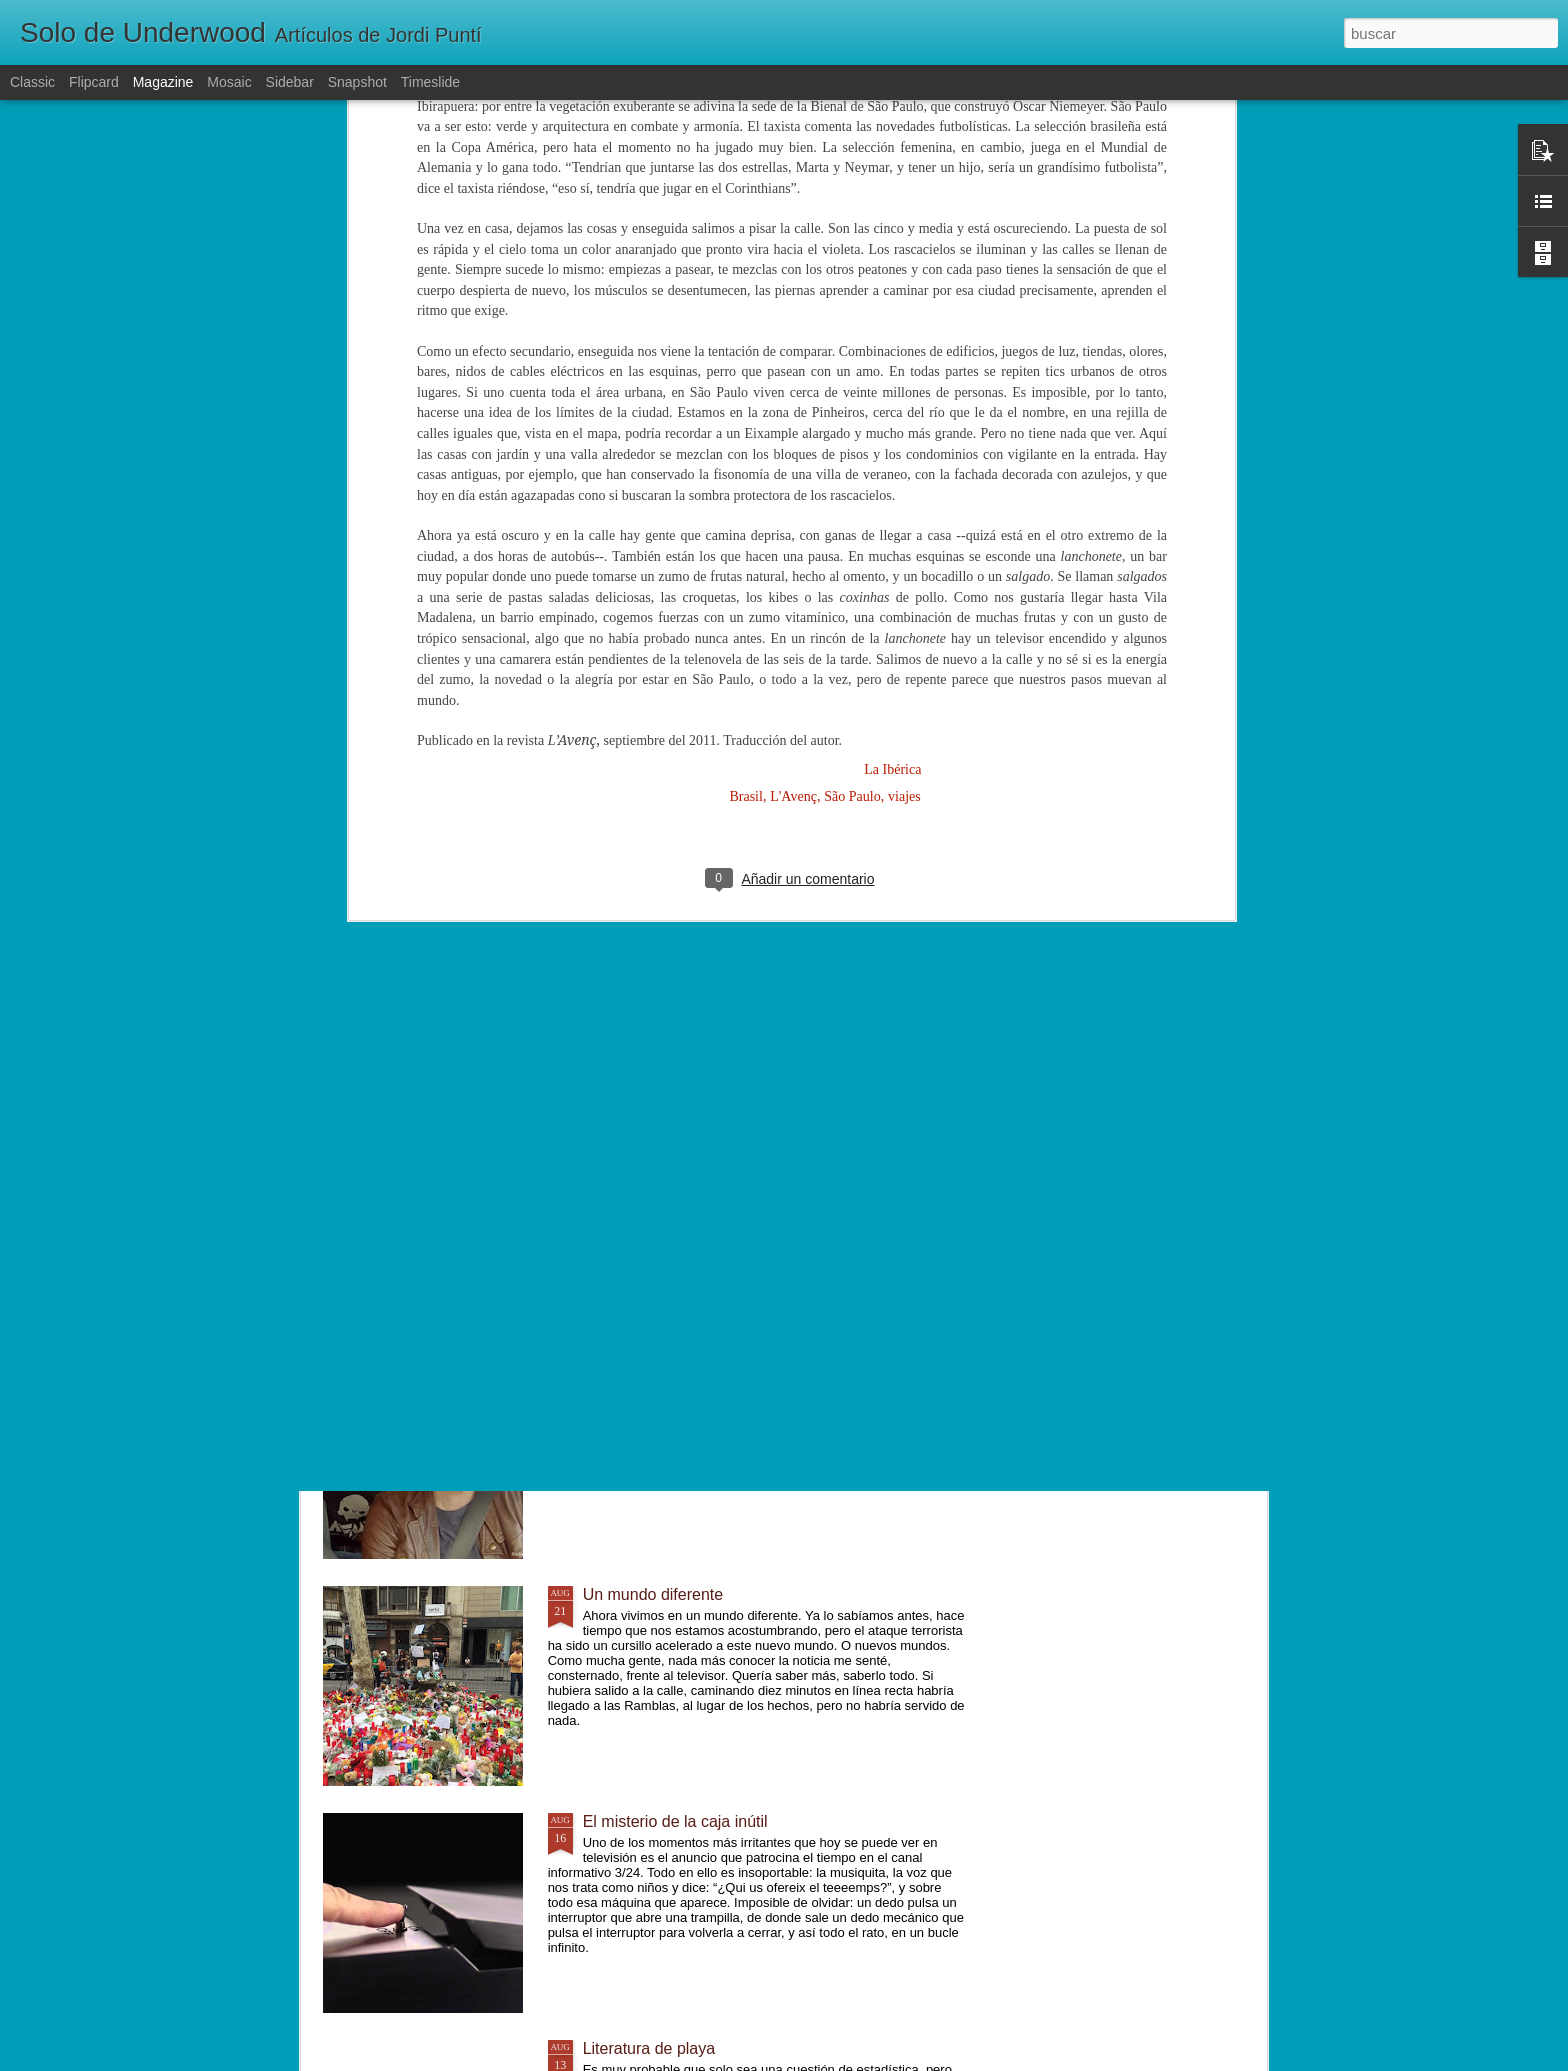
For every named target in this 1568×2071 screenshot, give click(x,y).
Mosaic (229, 82)
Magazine (163, 82)
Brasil (745, 451)
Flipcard (94, 82)
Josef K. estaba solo (655, 1140)
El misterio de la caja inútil (675, 1821)
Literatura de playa (649, 2048)
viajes (904, 451)
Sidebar (290, 82)
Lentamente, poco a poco (673, 1367)
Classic (32, 82)
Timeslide (430, 82)
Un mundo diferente (653, 1594)
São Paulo (852, 451)
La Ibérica (892, 424)
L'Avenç (793, 451)
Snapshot (357, 82)
